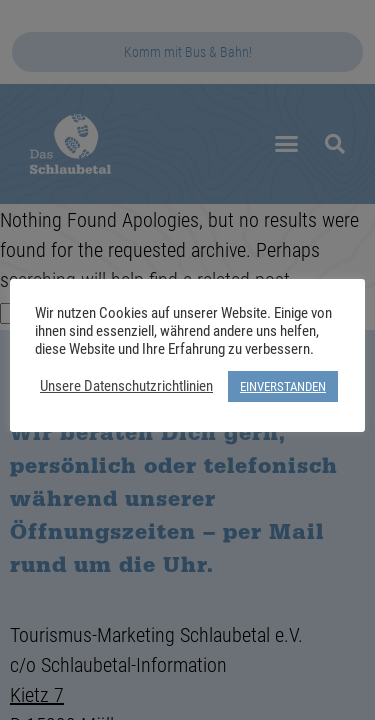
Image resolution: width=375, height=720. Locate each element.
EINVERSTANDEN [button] (283, 386)
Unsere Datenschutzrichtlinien (126, 386)
